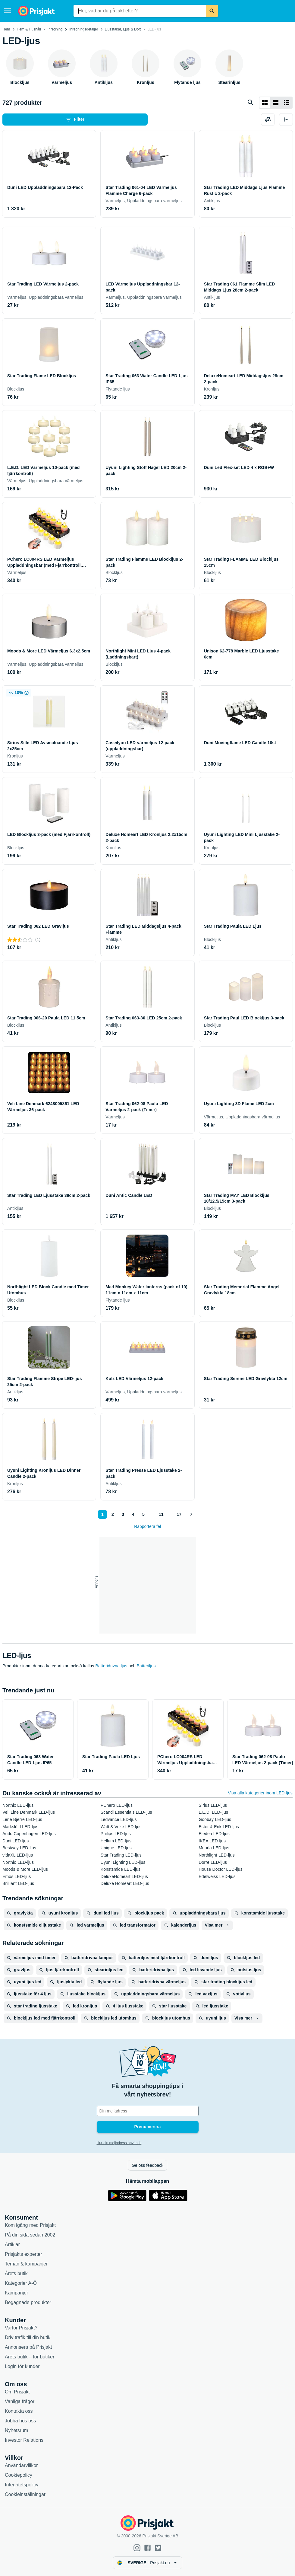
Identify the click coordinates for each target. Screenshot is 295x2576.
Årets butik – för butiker (30, 2356)
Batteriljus (146, 1665)
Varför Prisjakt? (21, 2327)
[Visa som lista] (275, 102)
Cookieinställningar (25, 2494)
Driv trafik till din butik (27, 2337)
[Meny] (7, 11)
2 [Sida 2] (112, 1514)
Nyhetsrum (16, 2430)
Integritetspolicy (21, 2484)
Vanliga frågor (19, 2401)
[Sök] (212, 11)
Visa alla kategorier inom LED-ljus (260, 1792)
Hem (6, 29)
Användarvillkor (21, 2465)
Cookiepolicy (18, 2475)
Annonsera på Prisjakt (28, 2347)
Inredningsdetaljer (83, 29)
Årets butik (16, 2273)
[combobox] (140, 11)
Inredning (55, 29)
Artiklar (12, 2244)
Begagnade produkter (28, 2302)
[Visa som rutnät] (264, 102)
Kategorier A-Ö (21, 2283)
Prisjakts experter (23, 2254)
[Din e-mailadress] (148, 2111)
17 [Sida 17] (179, 1514)
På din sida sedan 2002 (30, 2234)
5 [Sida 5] (143, 1514)
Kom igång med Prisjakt (30, 2225)
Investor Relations (24, 2440)
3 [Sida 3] (123, 1514)
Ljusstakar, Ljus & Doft (123, 29)
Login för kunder (22, 2366)
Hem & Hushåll (29, 29)
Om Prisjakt (17, 2391)
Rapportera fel (147, 1526)
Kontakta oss (19, 2411)
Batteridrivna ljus (111, 1665)
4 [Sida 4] (133, 1514)
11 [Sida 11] (161, 1514)
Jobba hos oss (20, 2420)
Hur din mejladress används (119, 2143)
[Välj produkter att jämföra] (268, 119)
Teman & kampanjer (26, 2263)
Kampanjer (16, 2292)
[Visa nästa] (191, 1514)
